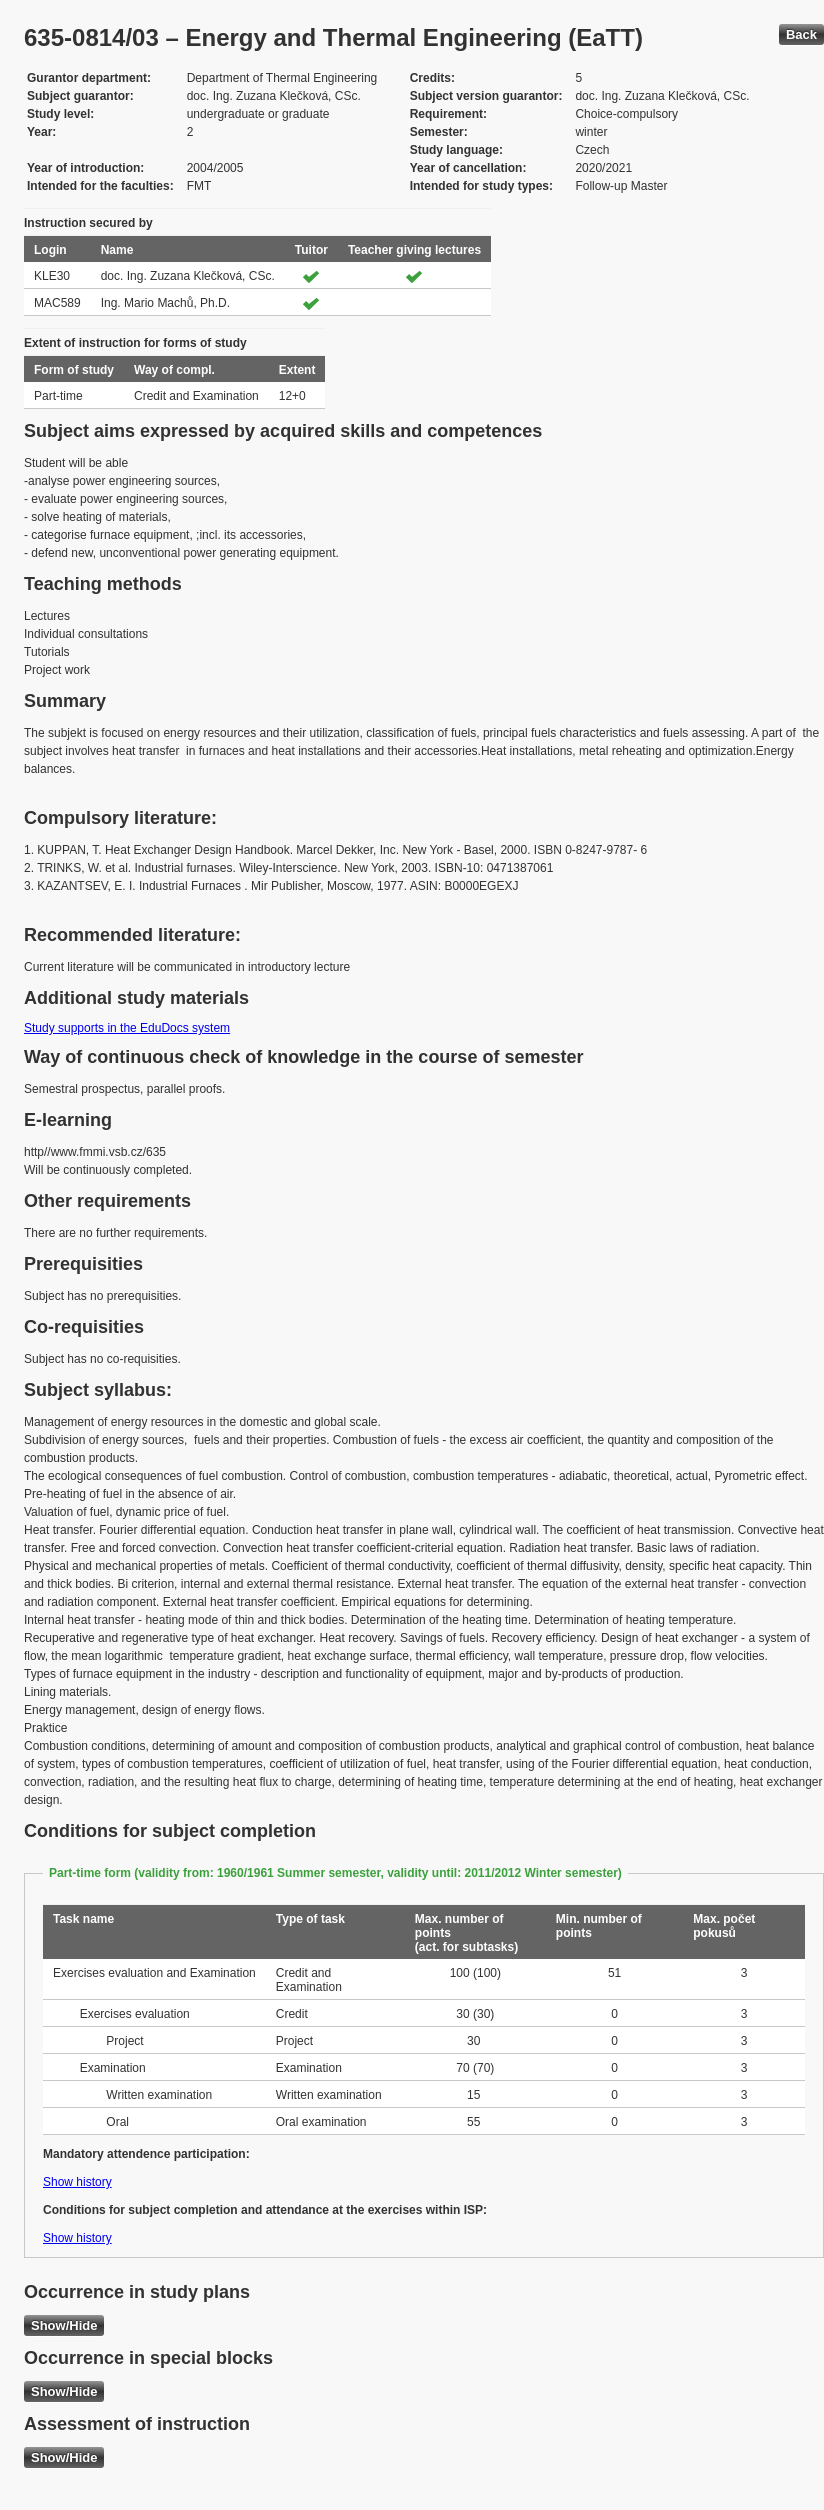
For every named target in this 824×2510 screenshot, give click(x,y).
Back (801, 34)
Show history (77, 2182)
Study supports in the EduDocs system (127, 1028)
